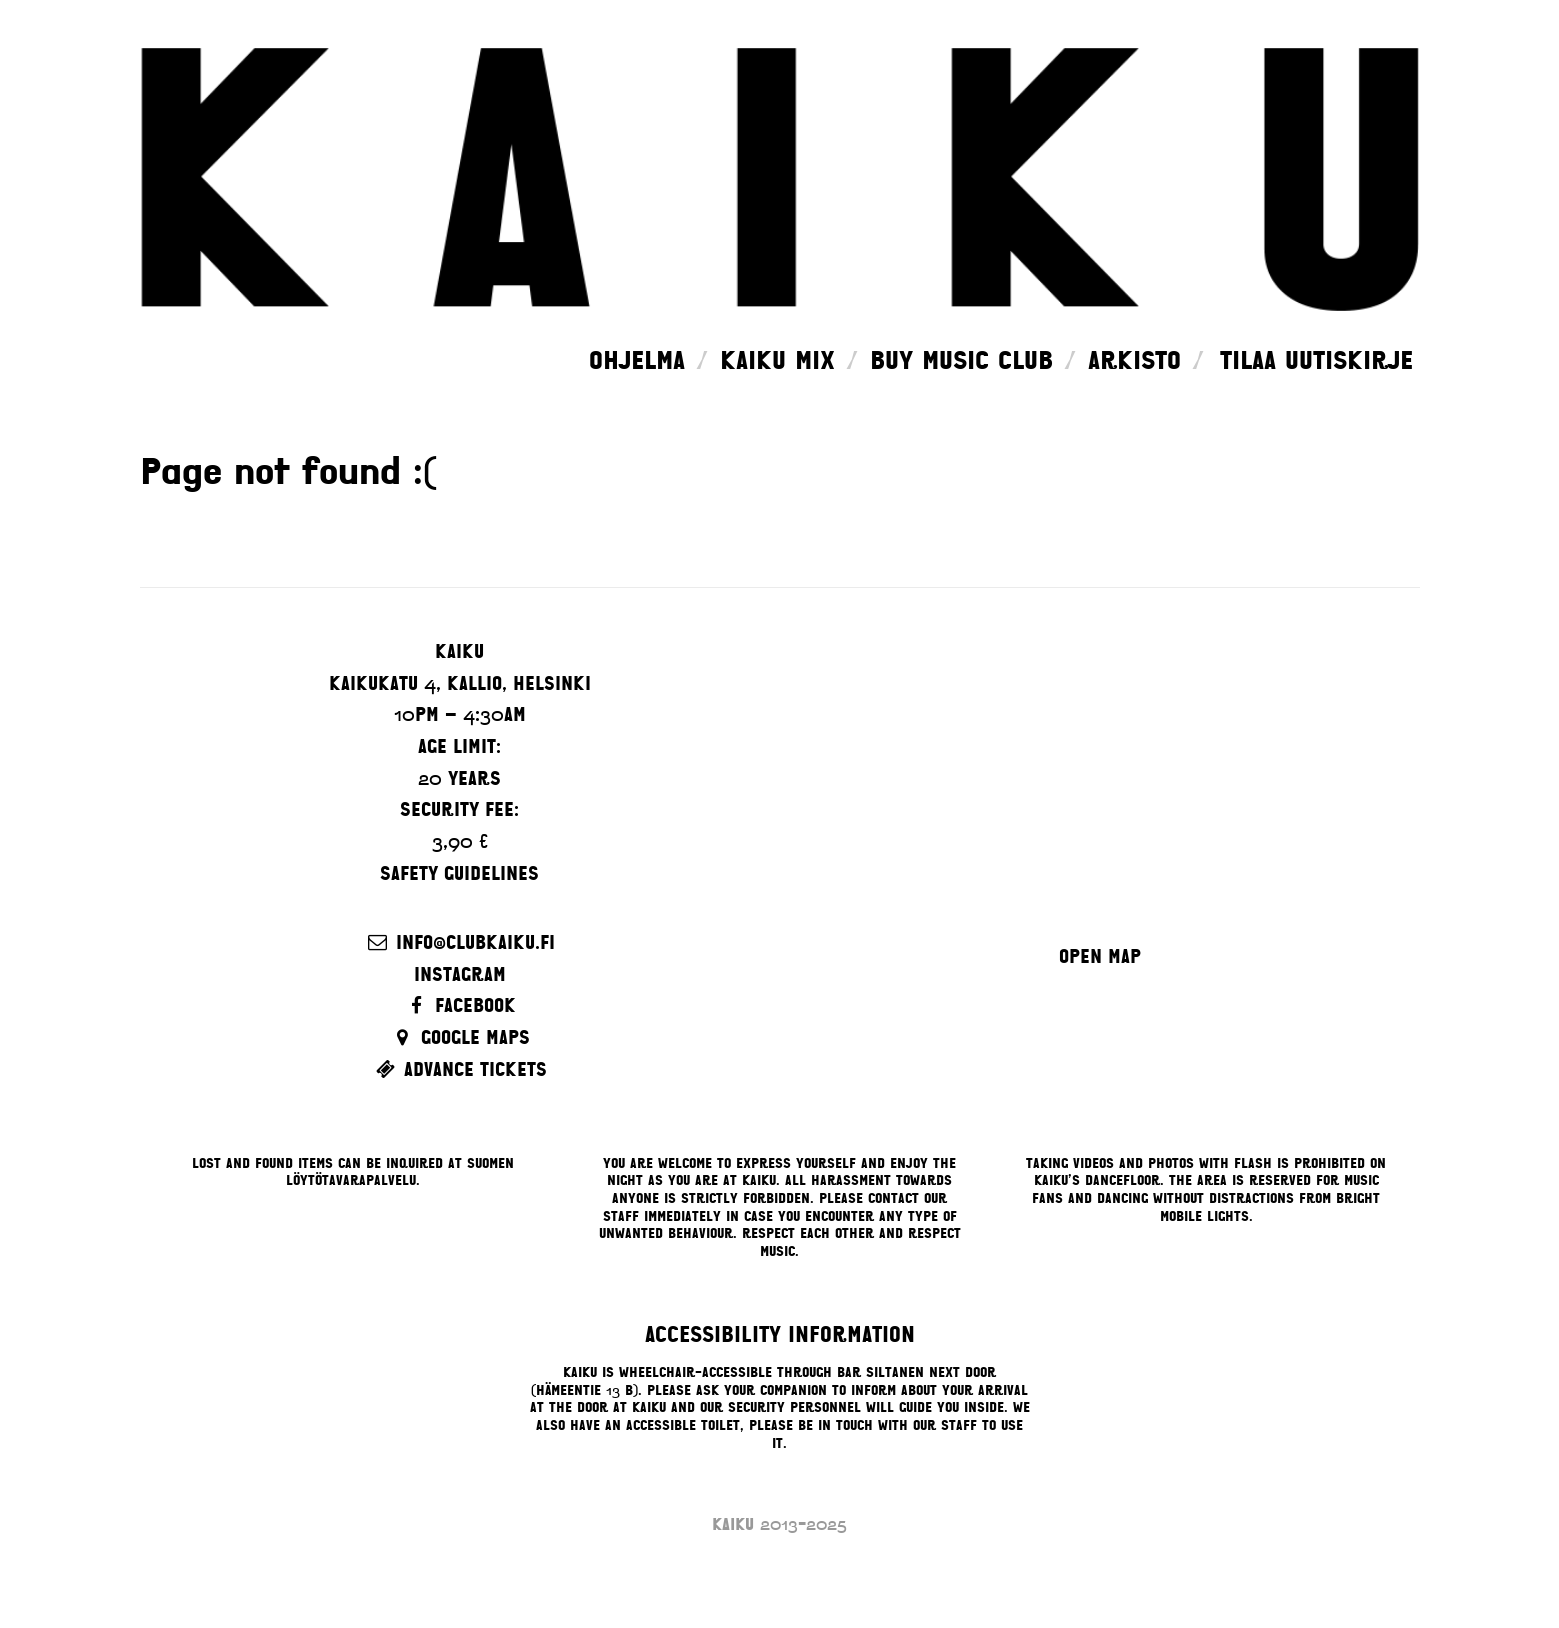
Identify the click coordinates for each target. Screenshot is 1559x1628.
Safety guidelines (459, 873)
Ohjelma (637, 360)
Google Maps (475, 1037)
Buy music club (961, 360)
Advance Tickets (475, 1069)
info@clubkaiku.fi (475, 942)
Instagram (460, 974)
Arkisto (1134, 360)
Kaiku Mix (777, 360)
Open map (1100, 956)
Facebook (475, 1005)
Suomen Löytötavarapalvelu (400, 1172)
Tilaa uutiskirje (1316, 360)
